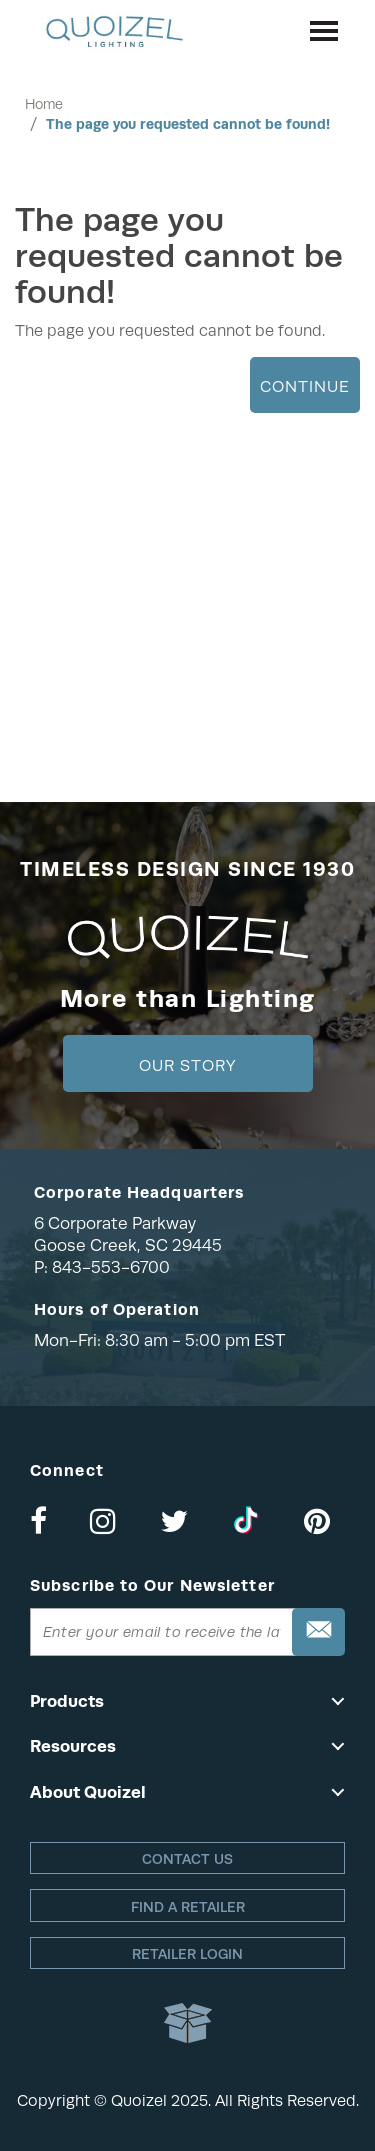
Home (44, 104)
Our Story (187, 1066)
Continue (305, 387)
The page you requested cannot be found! (188, 124)
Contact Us (187, 1859)
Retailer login (187, 1954)
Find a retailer (188, 1907)
